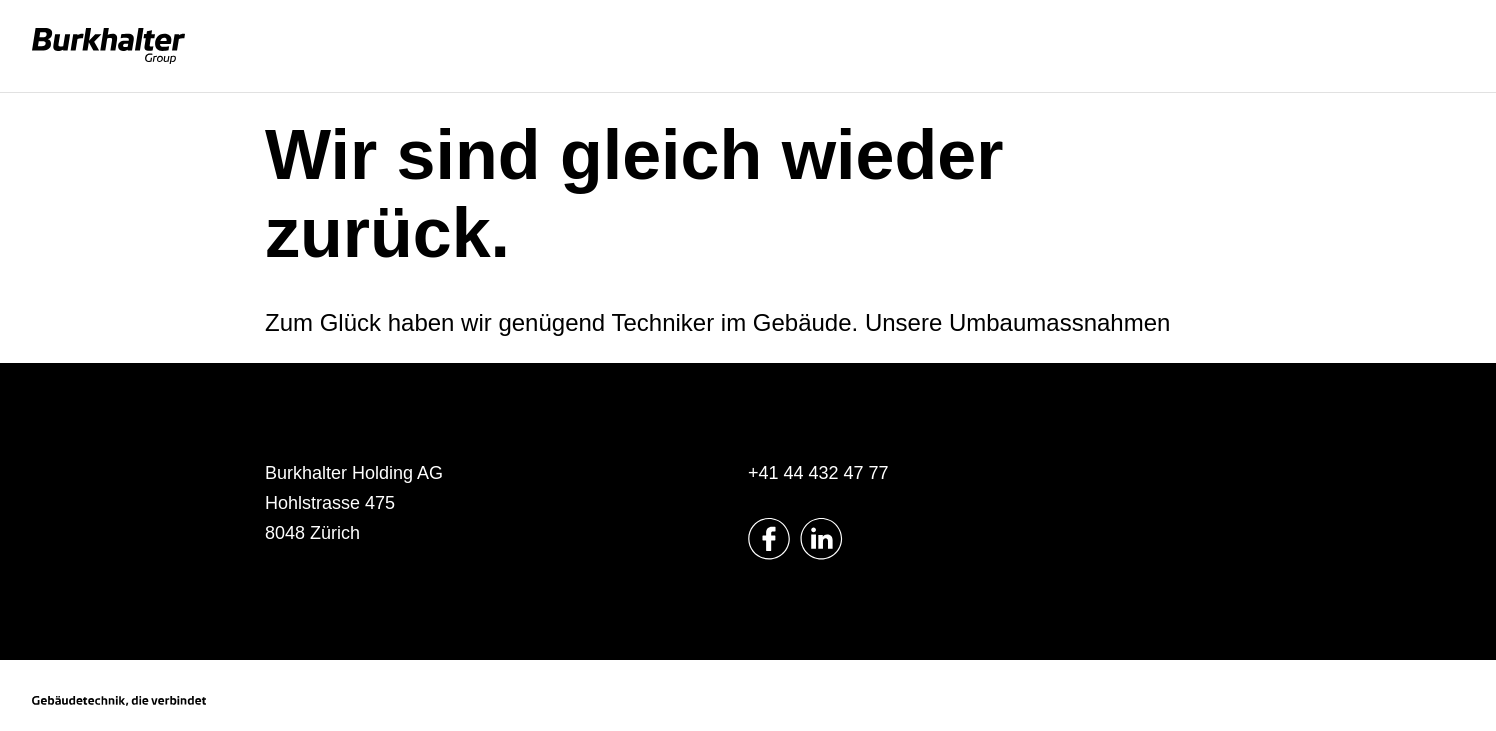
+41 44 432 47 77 (818, 473)
